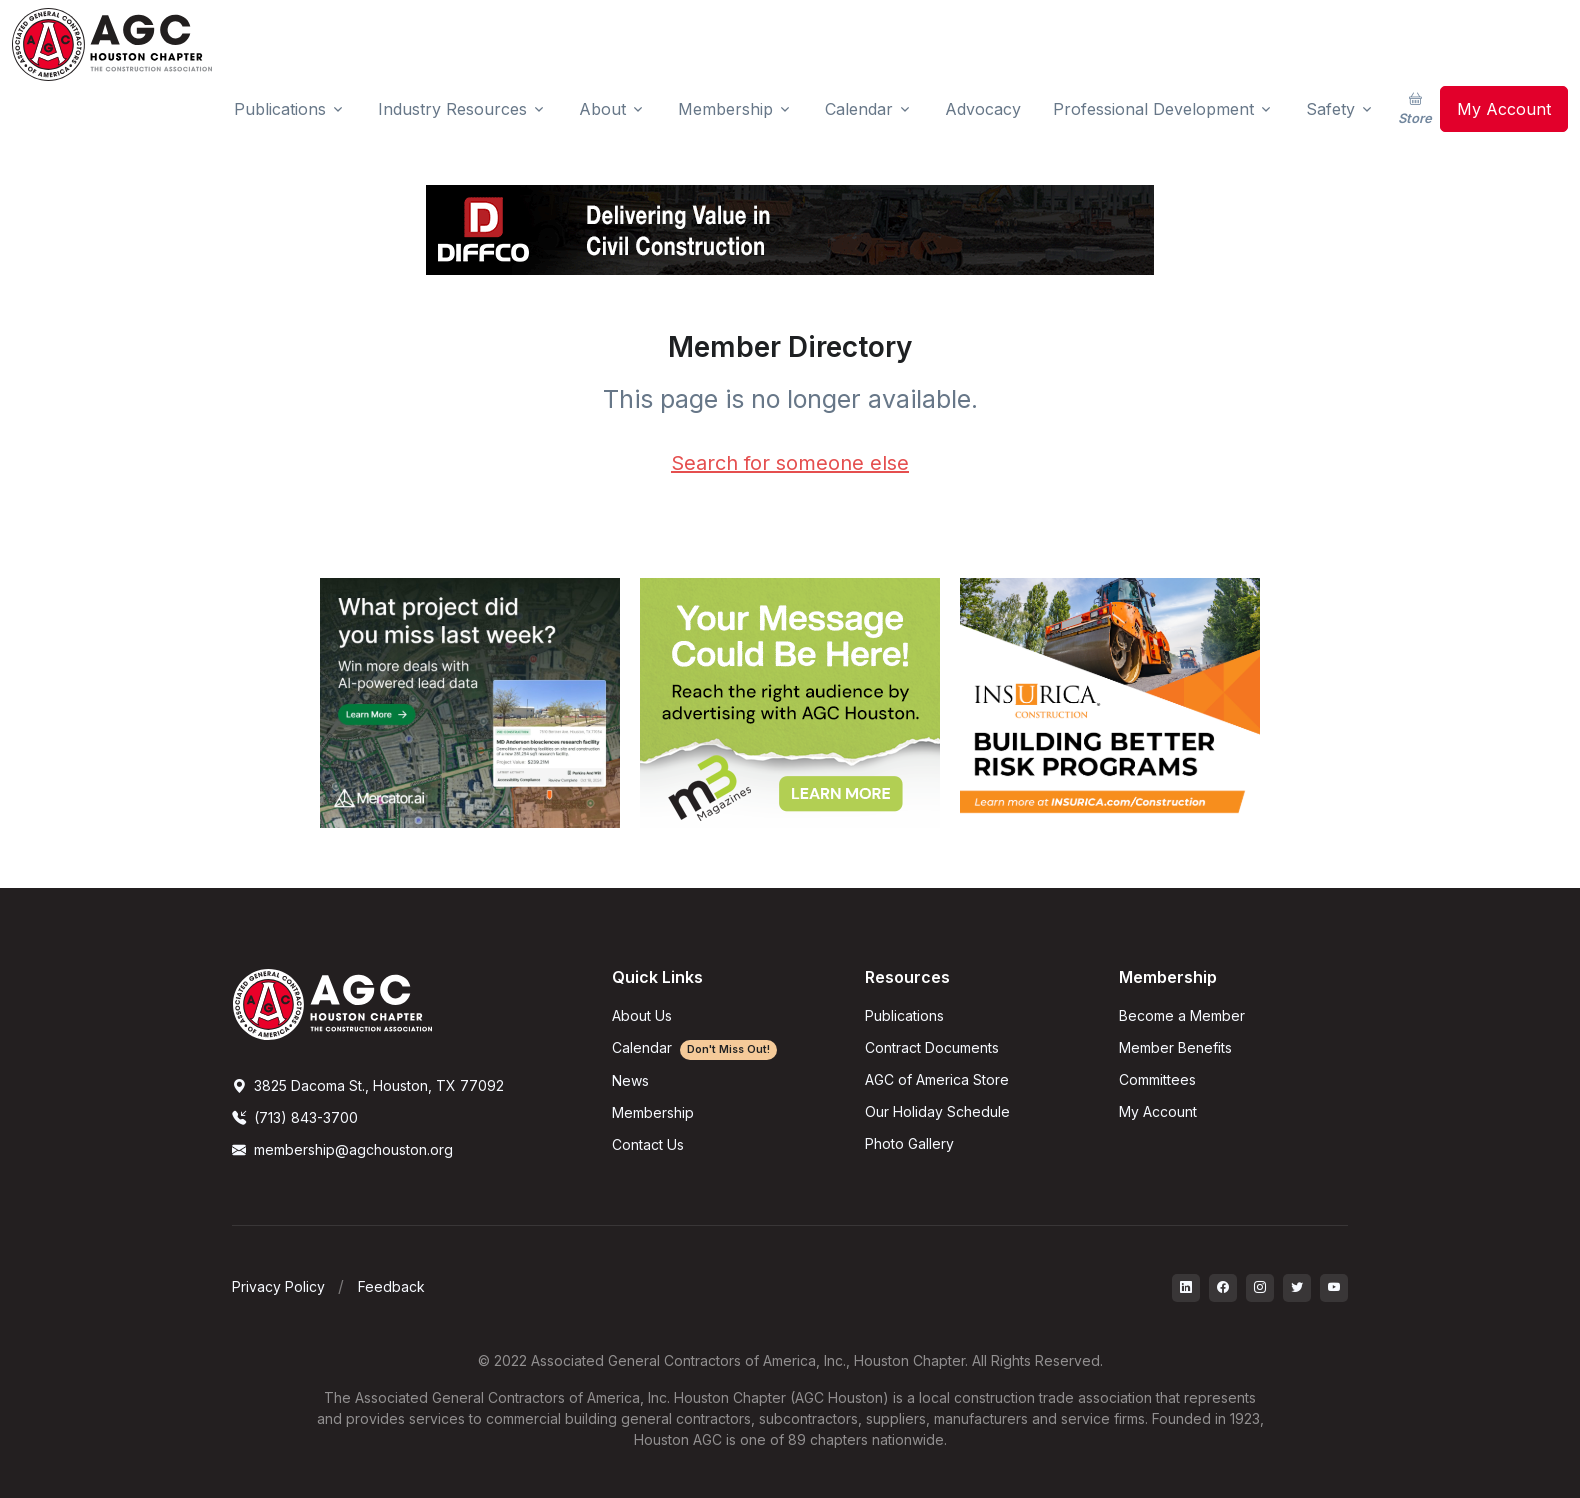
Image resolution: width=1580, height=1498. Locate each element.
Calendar (694, 1047)
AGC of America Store (937, 1079)
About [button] (602, 109)
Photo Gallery (909, 1143)
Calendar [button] (859, 109)
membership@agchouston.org (342, 1149)
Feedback (391, 1286)
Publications (904, 1015)
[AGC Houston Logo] (112, 44)
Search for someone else (790, 463)
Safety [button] (1330, 109)
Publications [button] (280, 109)
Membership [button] (725, 109)
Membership (653, 1112)
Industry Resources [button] (452, 109)
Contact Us (648, 1144)
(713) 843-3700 (295, 1117)
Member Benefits (1175, 1047)
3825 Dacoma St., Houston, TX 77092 (368, 1085)
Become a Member (1182, 1015)
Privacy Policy (278, 1286)
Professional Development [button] (1153, 109)
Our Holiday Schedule (937, 1111)
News (630, 1080)
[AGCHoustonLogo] (332, 1003)
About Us (642, 1015)
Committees (1157, 1079)
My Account (1504, 109)
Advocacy (983, 109)
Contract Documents (932, 1047)
